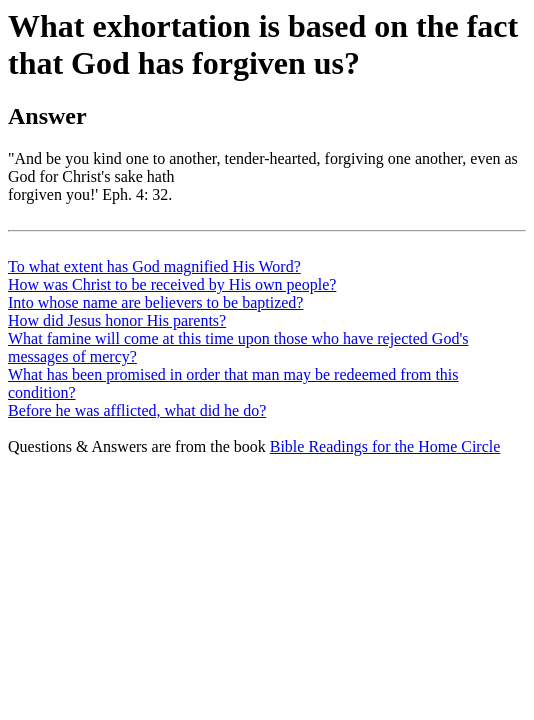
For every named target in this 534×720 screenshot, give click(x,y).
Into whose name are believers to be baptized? (155, 302)
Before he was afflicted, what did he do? (137, 410)
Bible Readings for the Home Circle (385, 446)
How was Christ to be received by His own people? (172, 284)
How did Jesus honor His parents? (117, 320)
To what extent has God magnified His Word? (154, 266)
